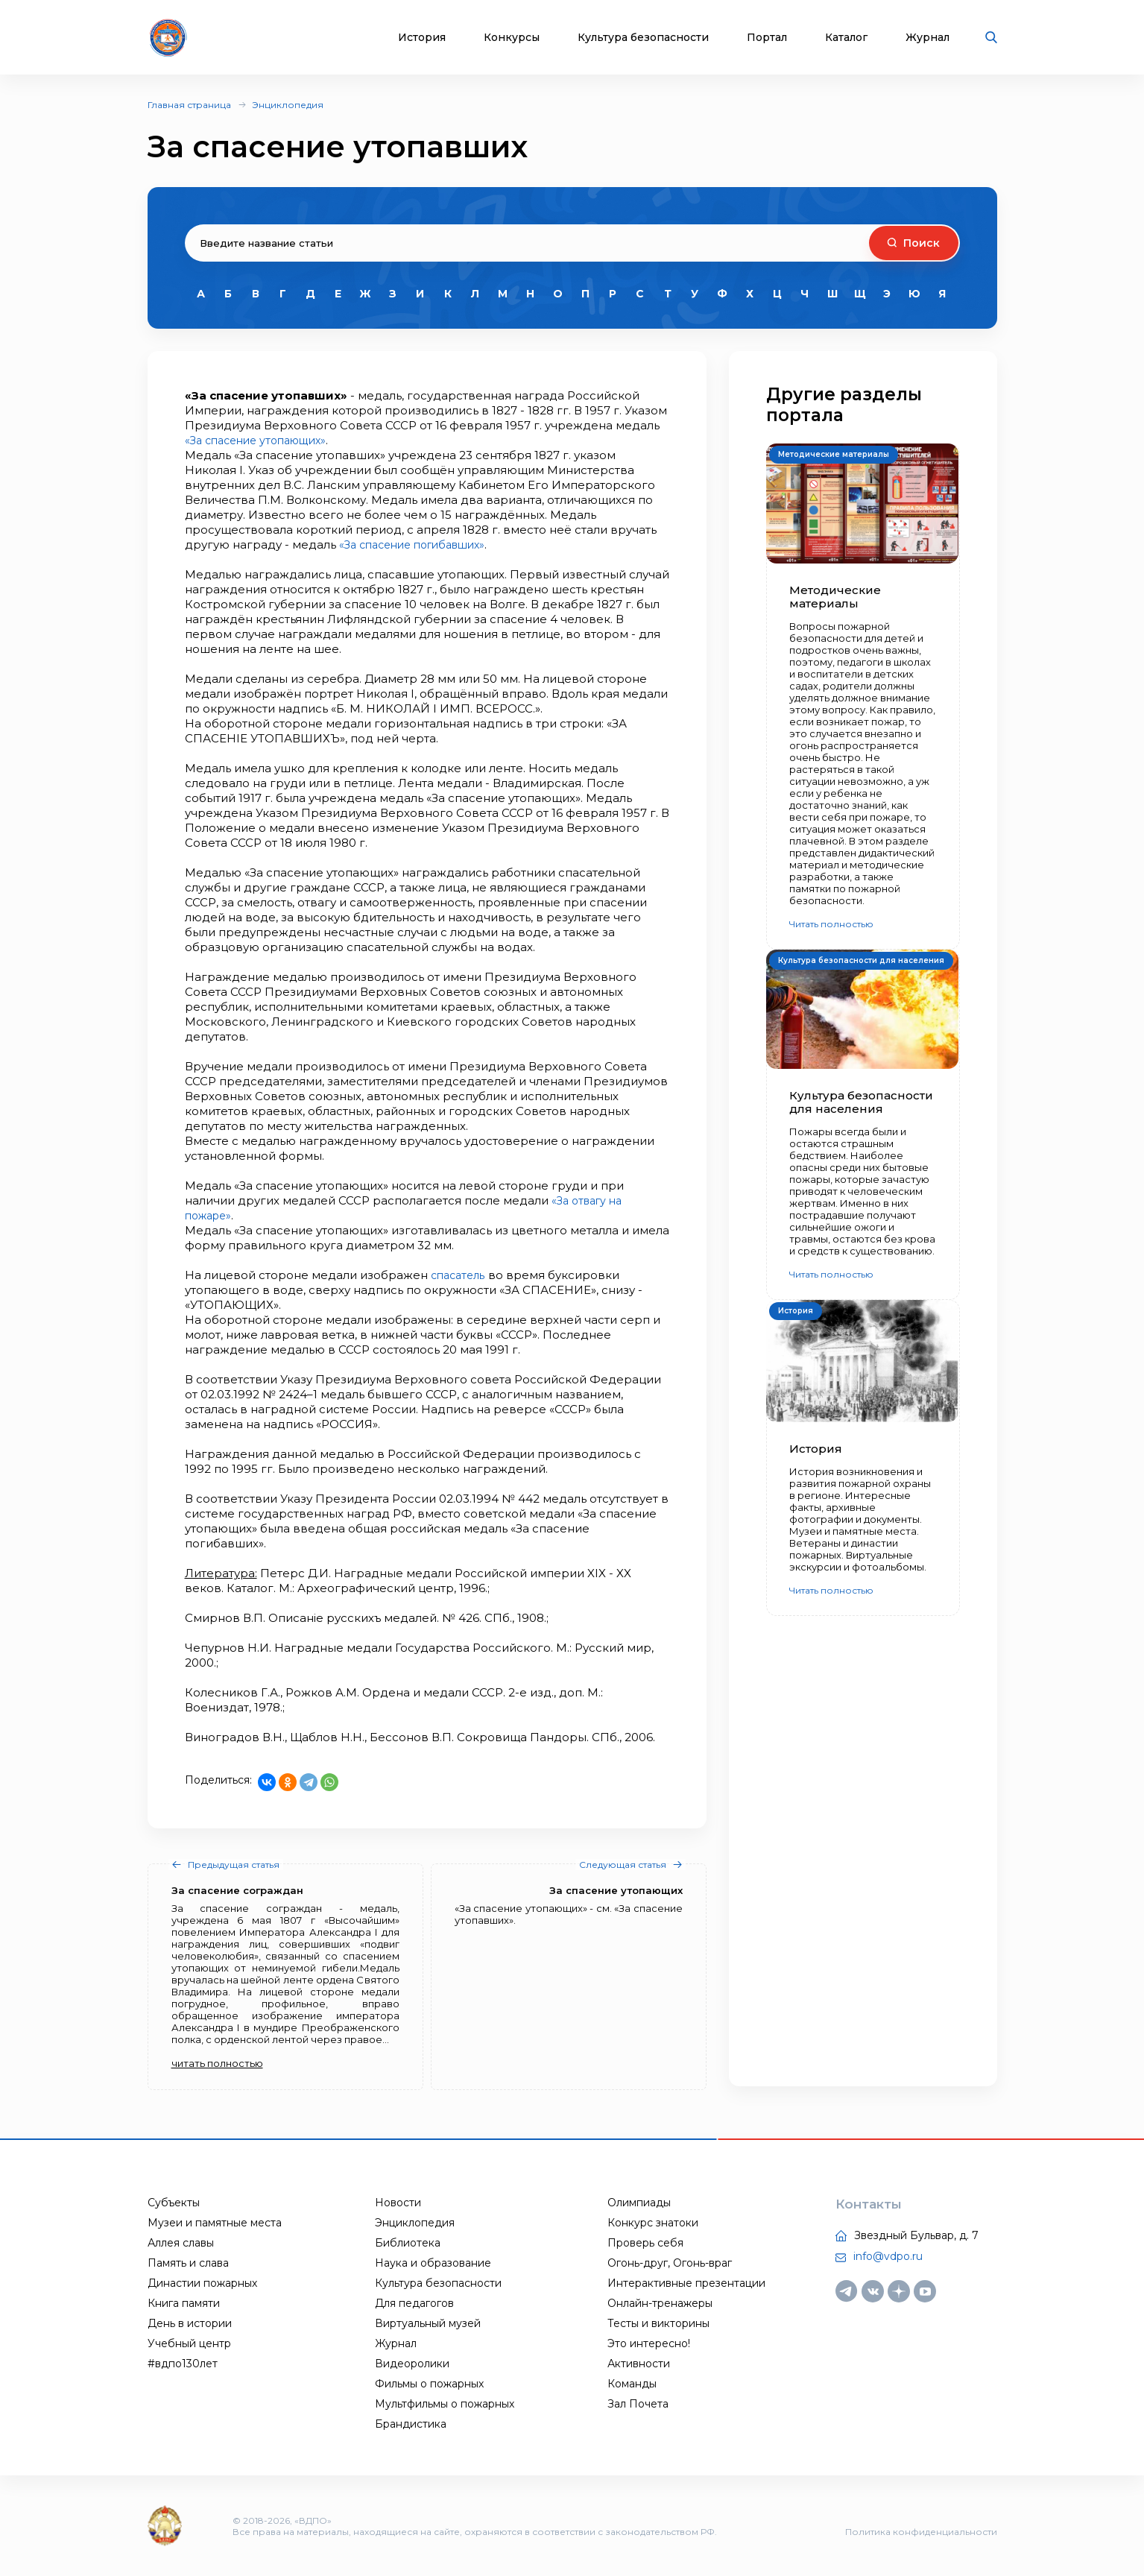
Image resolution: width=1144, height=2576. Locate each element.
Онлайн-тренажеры (659, 2303)
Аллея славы (181, 2243)
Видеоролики (412, 2363)
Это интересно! (648, 2343)
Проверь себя (645, 2243)
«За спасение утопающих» (262, 440)
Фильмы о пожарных (429, 2383)
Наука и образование (433, 2263)
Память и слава (188, 2263)
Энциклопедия (287, 104)
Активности (638, 2363)
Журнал (927, 37)
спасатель (460, 1275)
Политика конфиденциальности (921, 2531)
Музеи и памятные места (215, 2222)
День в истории (190, 2323)
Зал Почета (638, 2404)
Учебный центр (189, 2343)
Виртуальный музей (428, 2323)
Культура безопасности (643, 37)
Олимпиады (639, 2202)
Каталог (846, 37)
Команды (632, 2383)
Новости (398, 2202)
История (422, 37)
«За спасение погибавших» (419, 544)
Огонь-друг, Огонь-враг (669, 2263)
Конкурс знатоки (652, 2222)
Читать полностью (831, 923)
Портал (767, 37)
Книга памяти (184, 2303)
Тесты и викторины (658, 2323)
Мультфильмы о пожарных (444, 2404)
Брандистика (410, 2424)
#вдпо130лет (183, 2363)
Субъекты (174, 2202)
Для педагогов (414, 2303)
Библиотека (407, 2243)
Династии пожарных (202, 2283)
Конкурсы (512, 37)
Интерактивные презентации (686, 2283)
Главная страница (189, 104)
